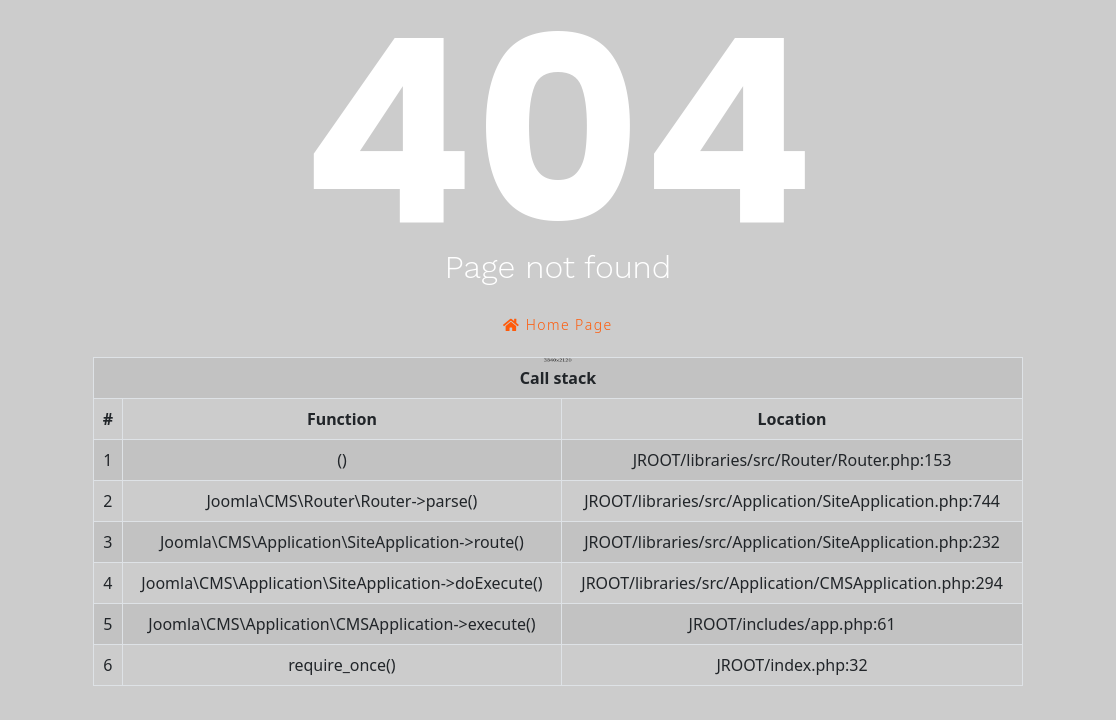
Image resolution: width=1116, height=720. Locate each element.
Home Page (557, 324)
